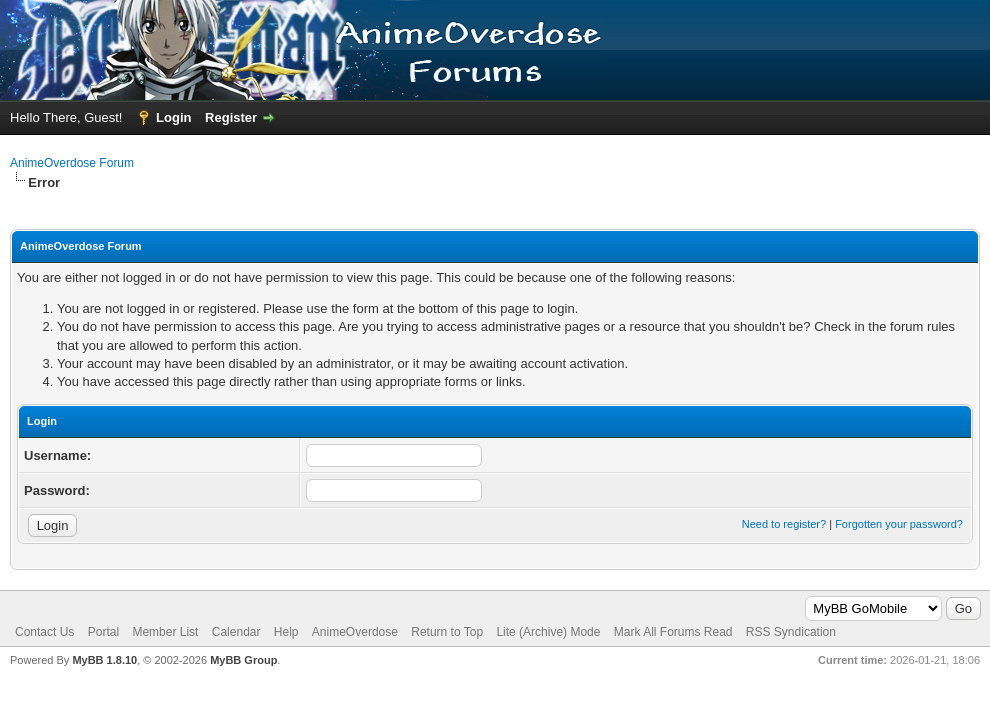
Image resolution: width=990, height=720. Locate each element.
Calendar (236, 632)
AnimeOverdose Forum (72, 163)
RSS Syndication (791, 632)
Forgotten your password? (899, 524)
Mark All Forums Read (673, 632)
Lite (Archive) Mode (548, 632)
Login (173, 117)
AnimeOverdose (355, 632)
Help (286, 632)
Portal (103, 632)
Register (231, 117)
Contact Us (44, 632)
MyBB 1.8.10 (104, 660)
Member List (165, 632)
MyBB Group (243, 660)
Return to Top (447, 632)
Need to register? (784, 524)
